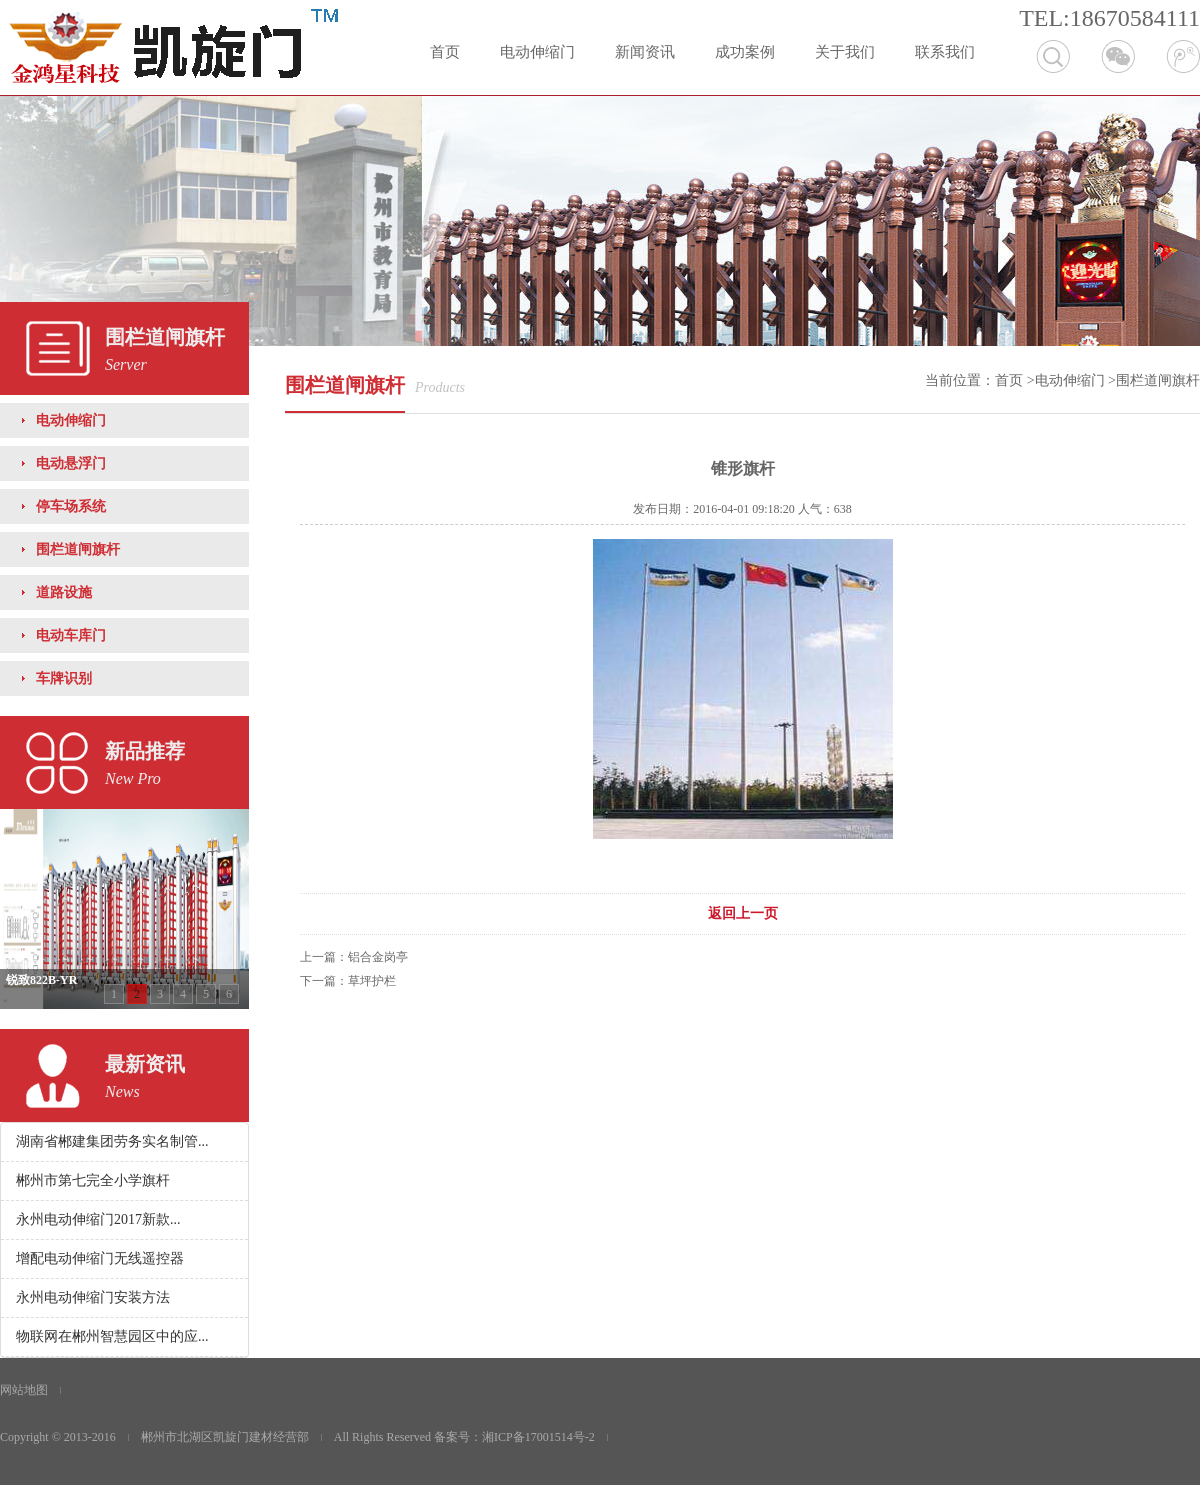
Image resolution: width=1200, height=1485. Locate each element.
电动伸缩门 (537, 52)
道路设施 (64, 592)
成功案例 (745, 52)
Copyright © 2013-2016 (58, 1437)
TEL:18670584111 (1109, 18)
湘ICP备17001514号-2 (538, 1437)
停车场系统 (71, 506)
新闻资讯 (645, 52)
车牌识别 (64, 678)
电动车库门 (71, 635)
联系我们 (945, 52)
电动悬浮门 (71, 463)
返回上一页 (743, 913)
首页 (445, 52)
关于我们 (845, 52)
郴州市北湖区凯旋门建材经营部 (225, 1437)
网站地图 (24, 1390)
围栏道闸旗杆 (78, 549)
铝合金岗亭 (378, 957)
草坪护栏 (372, 981)
